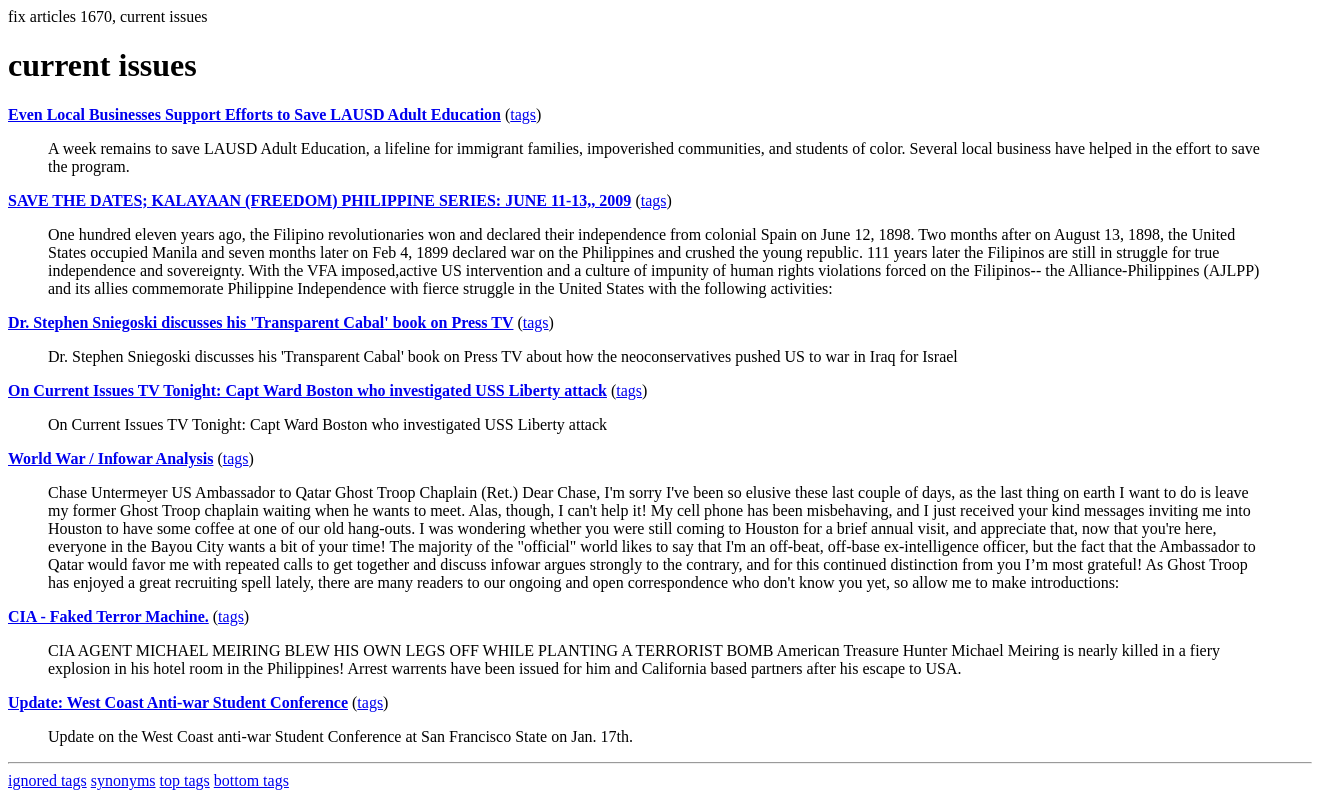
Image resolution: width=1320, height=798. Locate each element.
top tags (185, 780)
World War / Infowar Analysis (110, 458)
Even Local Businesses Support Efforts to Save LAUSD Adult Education (254, 114)
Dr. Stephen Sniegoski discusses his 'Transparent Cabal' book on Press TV (260, 322)
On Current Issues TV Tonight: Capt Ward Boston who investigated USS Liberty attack (307, 390)
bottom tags (251, 780)
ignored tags (47, 780)
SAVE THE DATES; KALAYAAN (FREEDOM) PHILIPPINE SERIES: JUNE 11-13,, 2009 (319, 200)
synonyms (123, 780)
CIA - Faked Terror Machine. (108, 616)
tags (523, 114)
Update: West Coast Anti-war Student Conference (178, 702)
